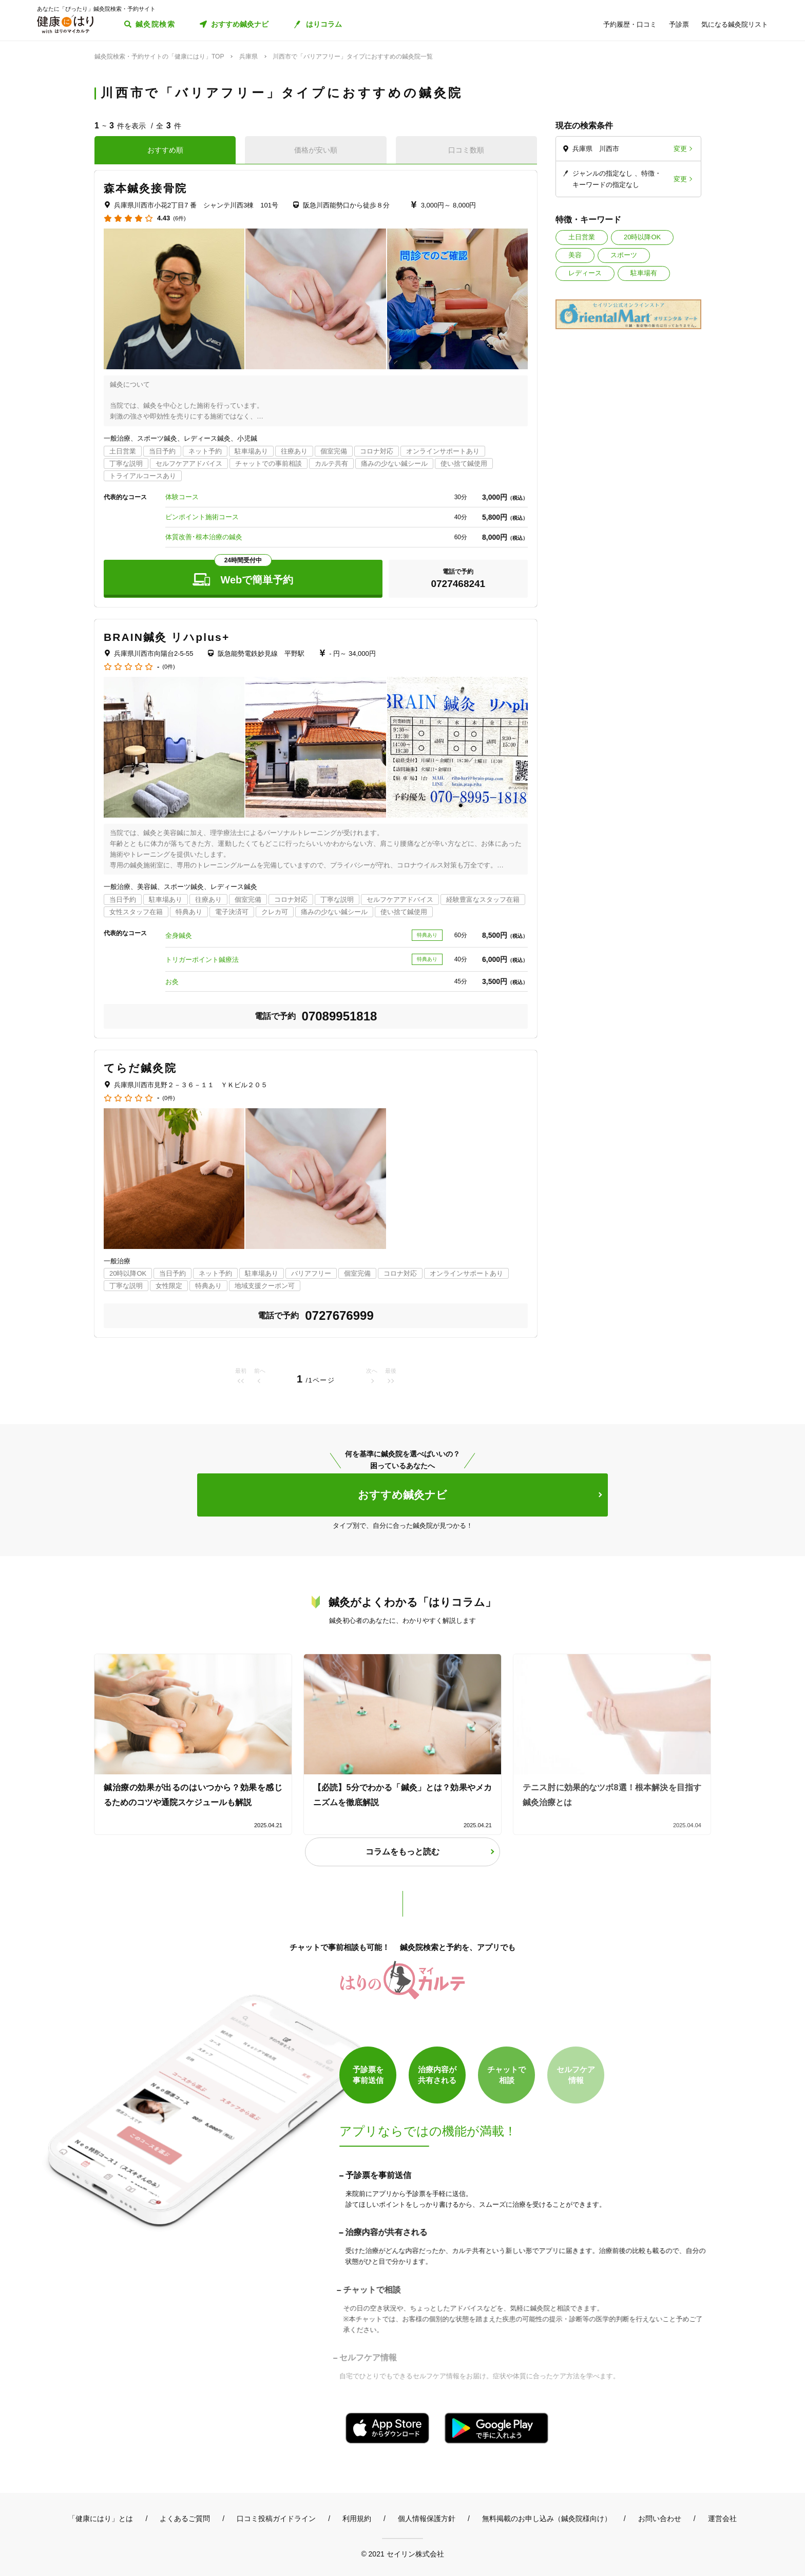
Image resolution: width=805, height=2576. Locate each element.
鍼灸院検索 (155, 24)
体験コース (182, 497)
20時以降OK (642, 237)
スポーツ (623, 255)
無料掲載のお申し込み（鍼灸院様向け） (546, 2518)
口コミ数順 (466, 150)
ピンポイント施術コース (202, 517)
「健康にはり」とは (100, 2518)
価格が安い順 (315, 150)
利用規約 (356, 2518)
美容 (575, 255)
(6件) (179, 218)
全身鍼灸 (178, 935)
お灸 (172, 981)
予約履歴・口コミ (630, 24)
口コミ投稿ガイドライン (276, 2518)
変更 (680, 148)
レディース (585, 273)
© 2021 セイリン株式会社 (402, 2554)
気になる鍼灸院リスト (734, 24)
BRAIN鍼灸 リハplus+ (166, 637)
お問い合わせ (659, 2518)
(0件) (168, 667)
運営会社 (722, 2518)
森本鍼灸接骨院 (145, 188)
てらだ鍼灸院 (140, 1068)
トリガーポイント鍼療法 (202, 959)
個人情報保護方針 (426, 2518)
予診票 (679, 24)
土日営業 (581, 237)
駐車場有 (643, 273)
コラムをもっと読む (402, 1851)
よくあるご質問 (185, 2518)
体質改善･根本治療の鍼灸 (203, 537)
